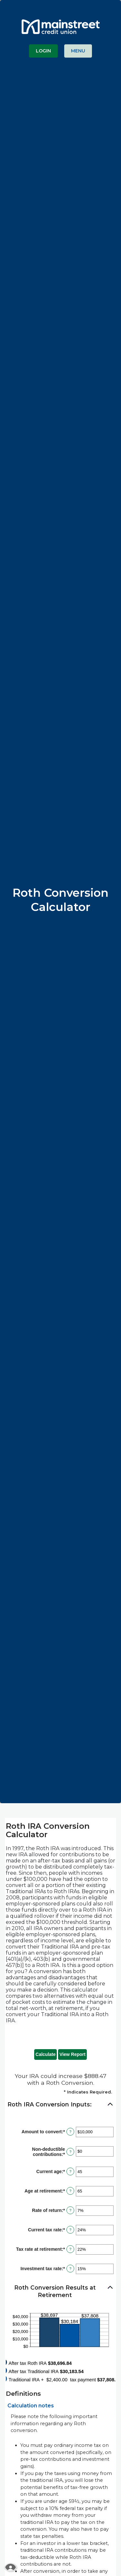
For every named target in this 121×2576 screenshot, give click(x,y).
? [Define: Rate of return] (70, 2210)
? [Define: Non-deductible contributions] (70, 2152)
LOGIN (43, 51)
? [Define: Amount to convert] (70, 2132)
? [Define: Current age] (70, 2171)
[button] (60, 2104)
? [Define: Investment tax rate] (70, 2269)
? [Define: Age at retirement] (70, 2191)
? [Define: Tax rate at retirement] (70, 2249)
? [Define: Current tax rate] (70, 2230)
